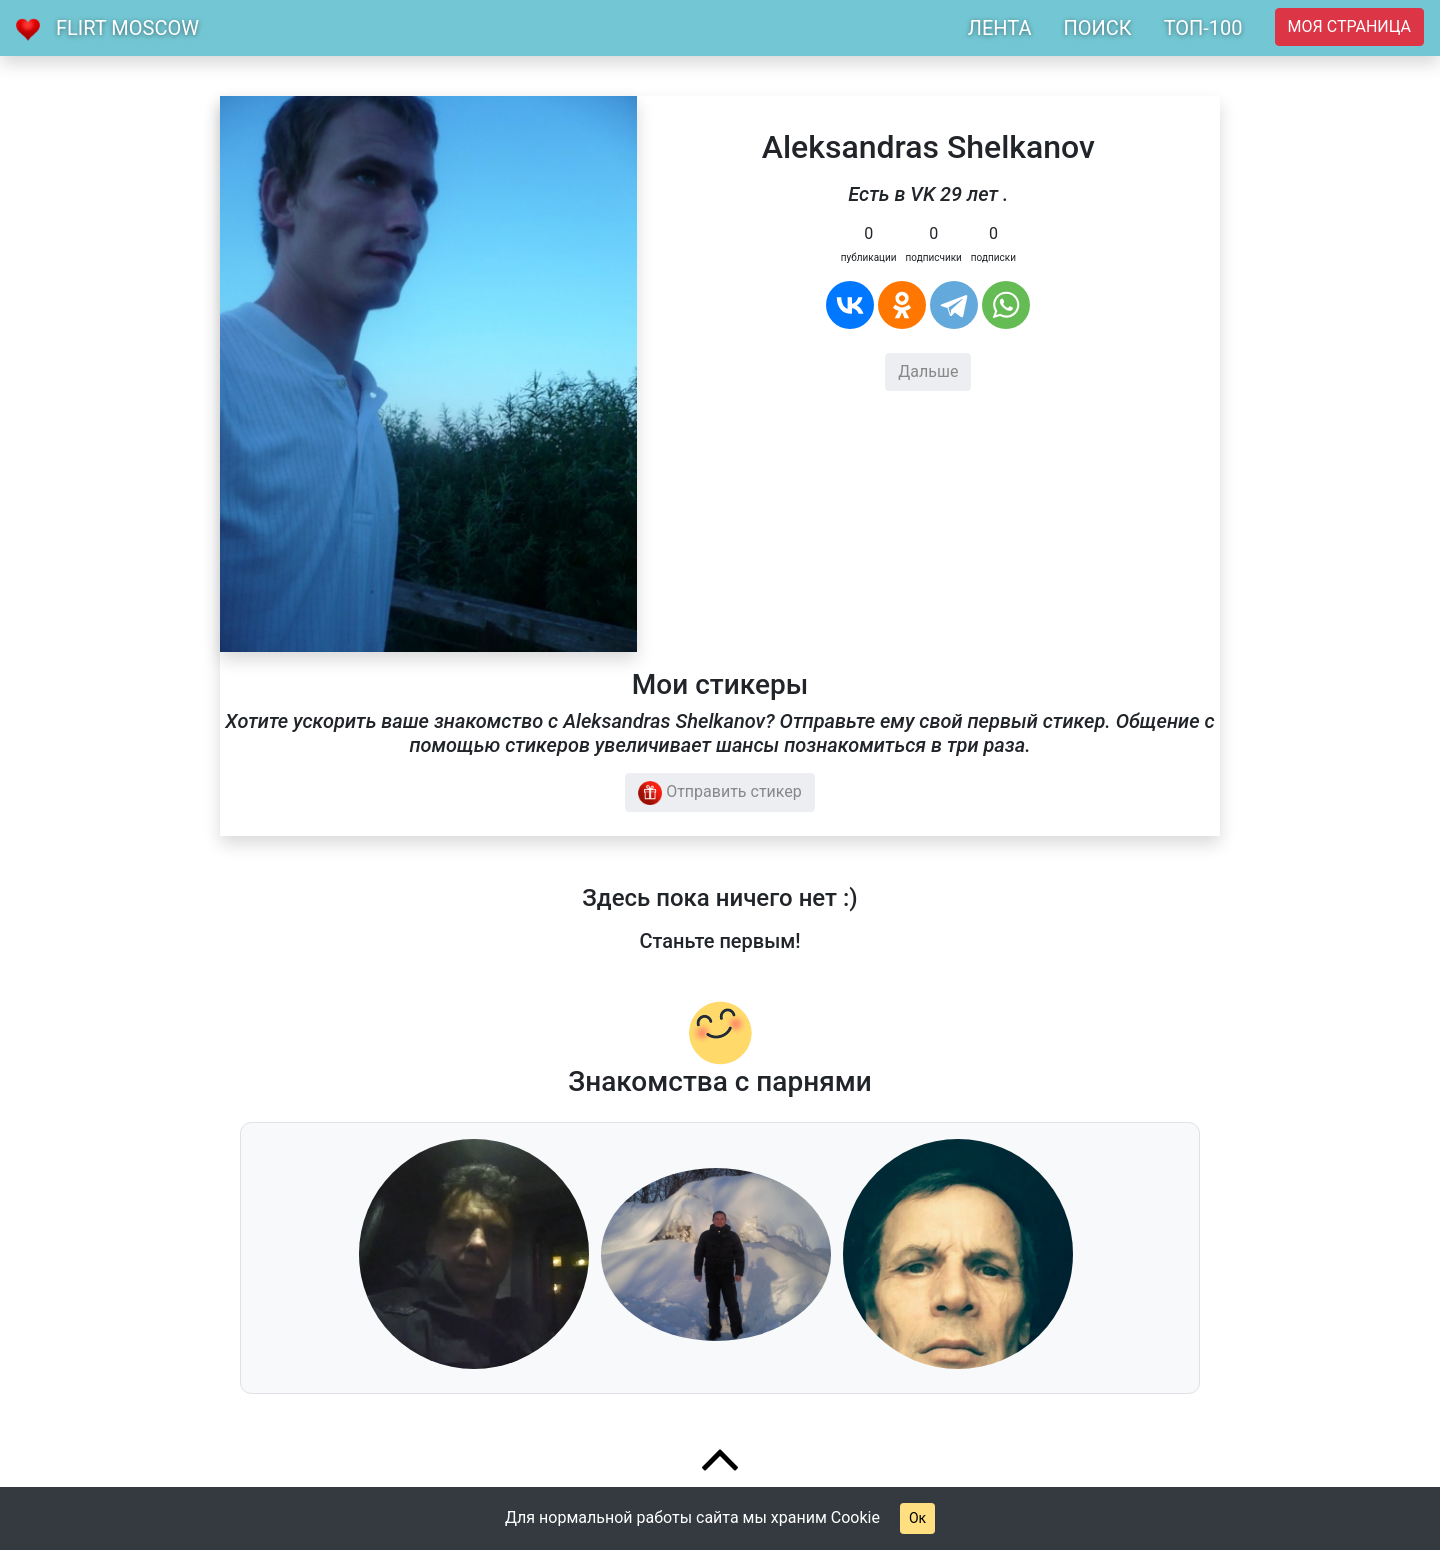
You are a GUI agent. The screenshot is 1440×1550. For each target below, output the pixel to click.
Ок (917, 1518)
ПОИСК (1097, 28)
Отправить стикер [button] (720, 793)
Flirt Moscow (127, 28)
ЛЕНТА (1000, 28)
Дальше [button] (928, 371)
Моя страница (1349, 26)
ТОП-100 (1203, 28)
